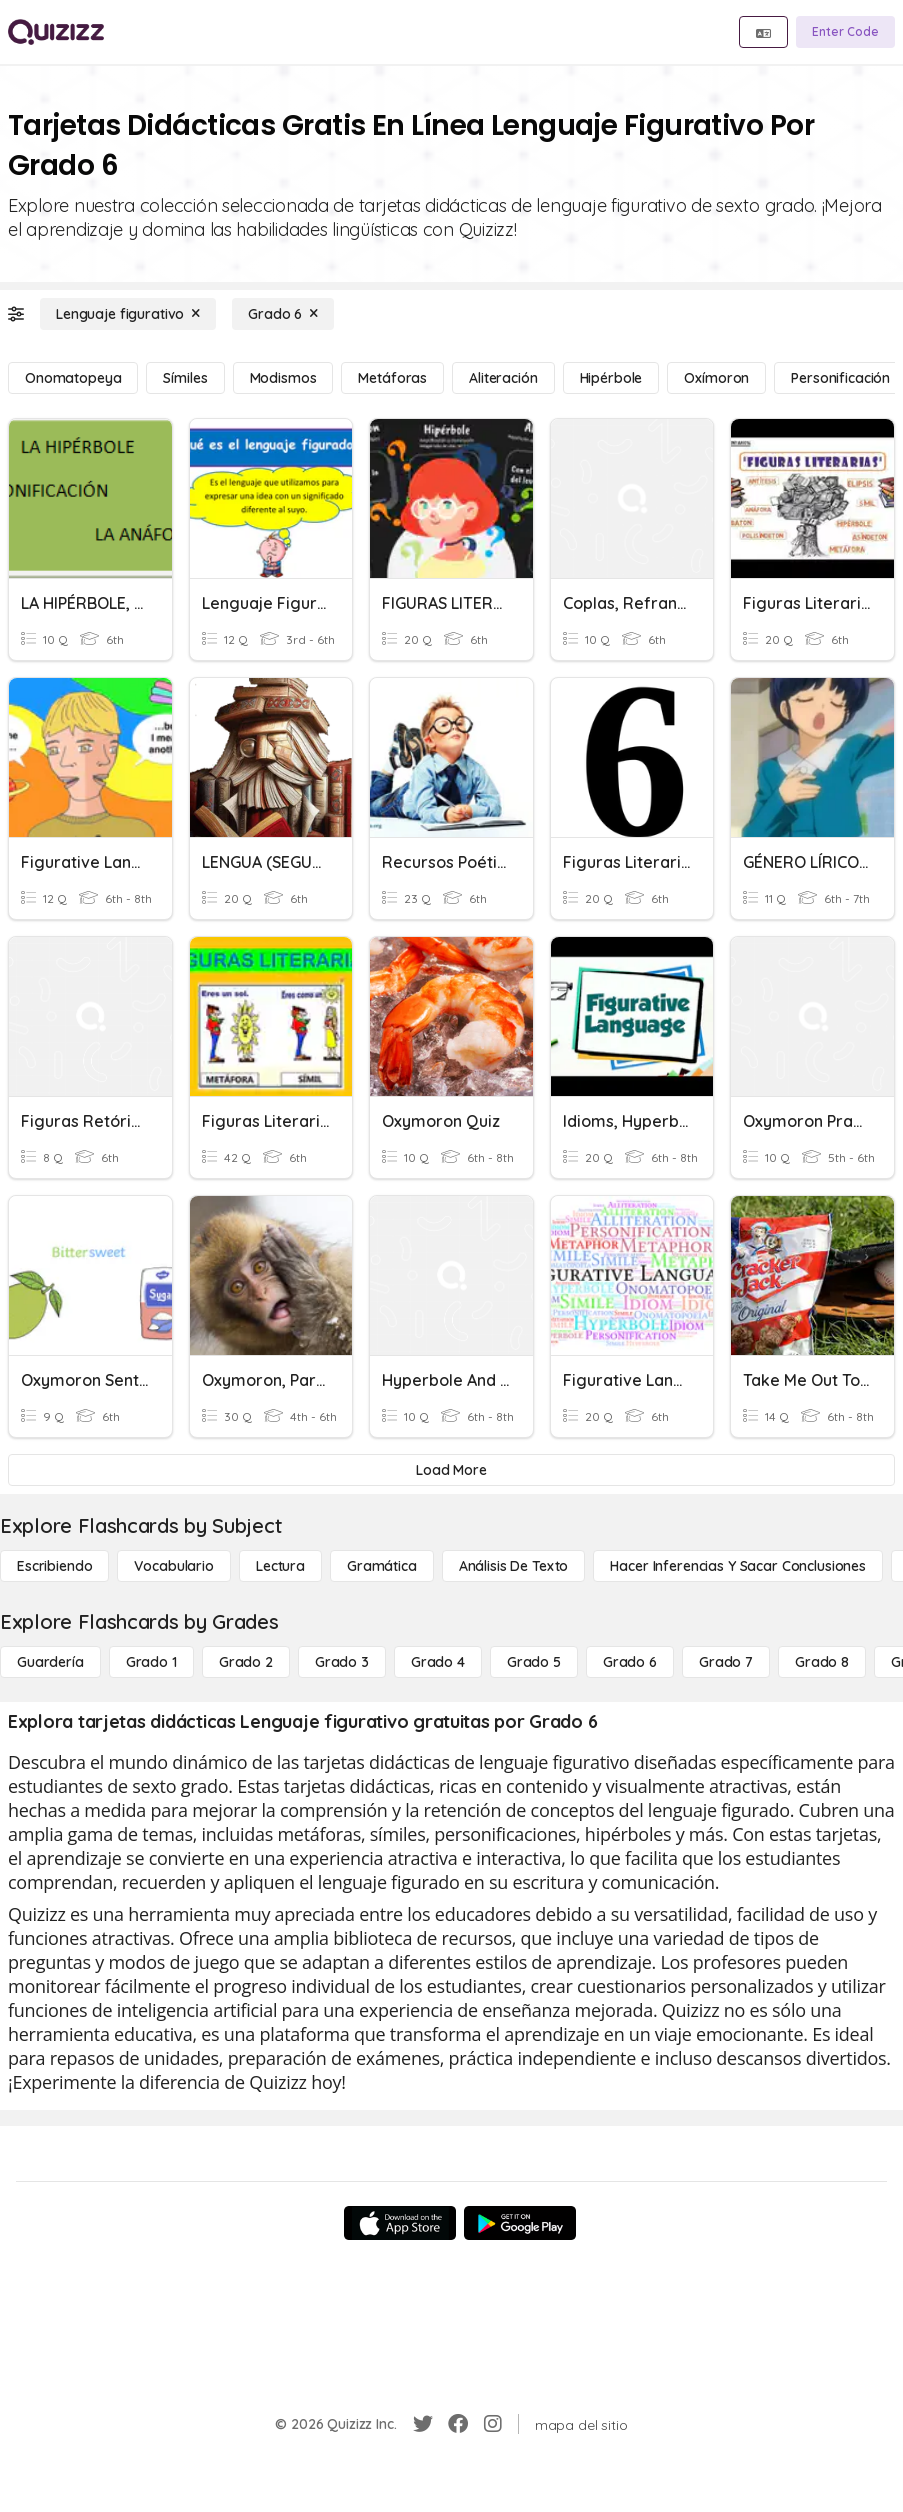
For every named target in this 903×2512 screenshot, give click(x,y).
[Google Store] (520, 2223)
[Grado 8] (822, 1662)
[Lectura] (280, 1566)
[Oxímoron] (716, 378)
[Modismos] (283, 378)
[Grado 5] (534, 1662)
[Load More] (451, 1470)
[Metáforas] (392, 378)
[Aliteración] (503, 378)
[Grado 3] (342, 1662)
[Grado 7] (726, 1662)
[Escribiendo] (54, 1566)
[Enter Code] (845, 32)
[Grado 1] (151, 1662)
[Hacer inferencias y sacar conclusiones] (738, 1566)
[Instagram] (493, 2424)
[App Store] (400, 2223)
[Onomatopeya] (73, 378)
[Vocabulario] (173, 1566)
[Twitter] (423, 2424)
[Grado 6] (283, 314)
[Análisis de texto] (514, 1566)
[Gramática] (382, 1566)
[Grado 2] (246, 1662)
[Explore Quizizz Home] (56, 32)
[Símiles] (185, 378)
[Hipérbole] (611, 378)
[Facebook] (458, 2424)
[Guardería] (50, 1662)
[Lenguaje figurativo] (128, 314)
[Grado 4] (438, 1662)
